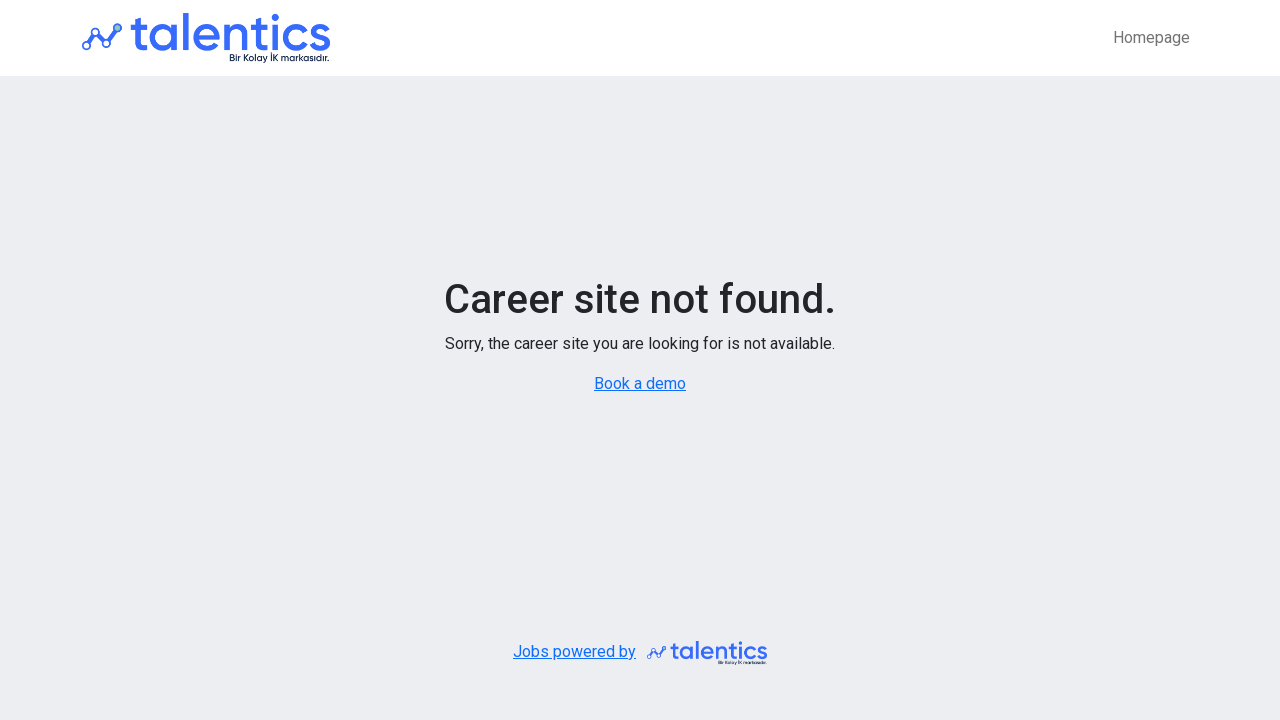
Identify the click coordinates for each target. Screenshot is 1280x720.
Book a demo (640, 383)
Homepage (1151, 37)
